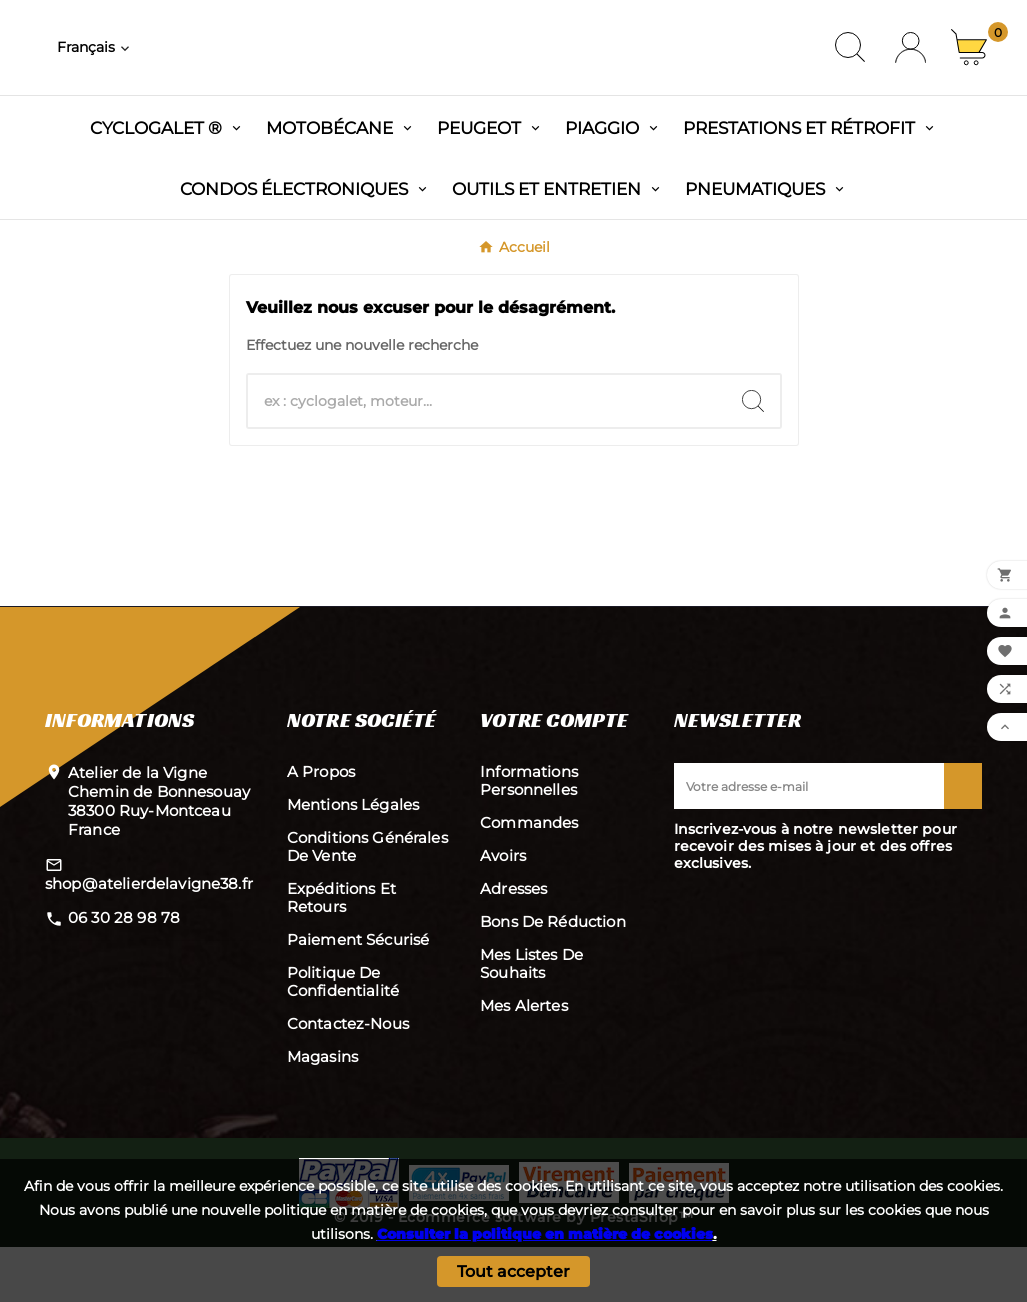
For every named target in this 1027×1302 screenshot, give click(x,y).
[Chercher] (487, 456)
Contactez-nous (348, 1078)
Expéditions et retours (341, 952)
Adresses (513, 943)
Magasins (322, 1111)
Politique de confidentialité (343, 1036)
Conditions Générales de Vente (367, 901)
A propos (321, 826)
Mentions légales (353, 859)
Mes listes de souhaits (531, 1018)
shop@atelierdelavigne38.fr (149, 938)
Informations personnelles (529, 835)
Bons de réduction (553, 976)
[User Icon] (910, 75)
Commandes (529, 877)
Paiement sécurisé (358, 994)
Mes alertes (524, 1060)
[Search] (753, 456)
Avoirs (503, 910)
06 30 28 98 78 (124, 972)
